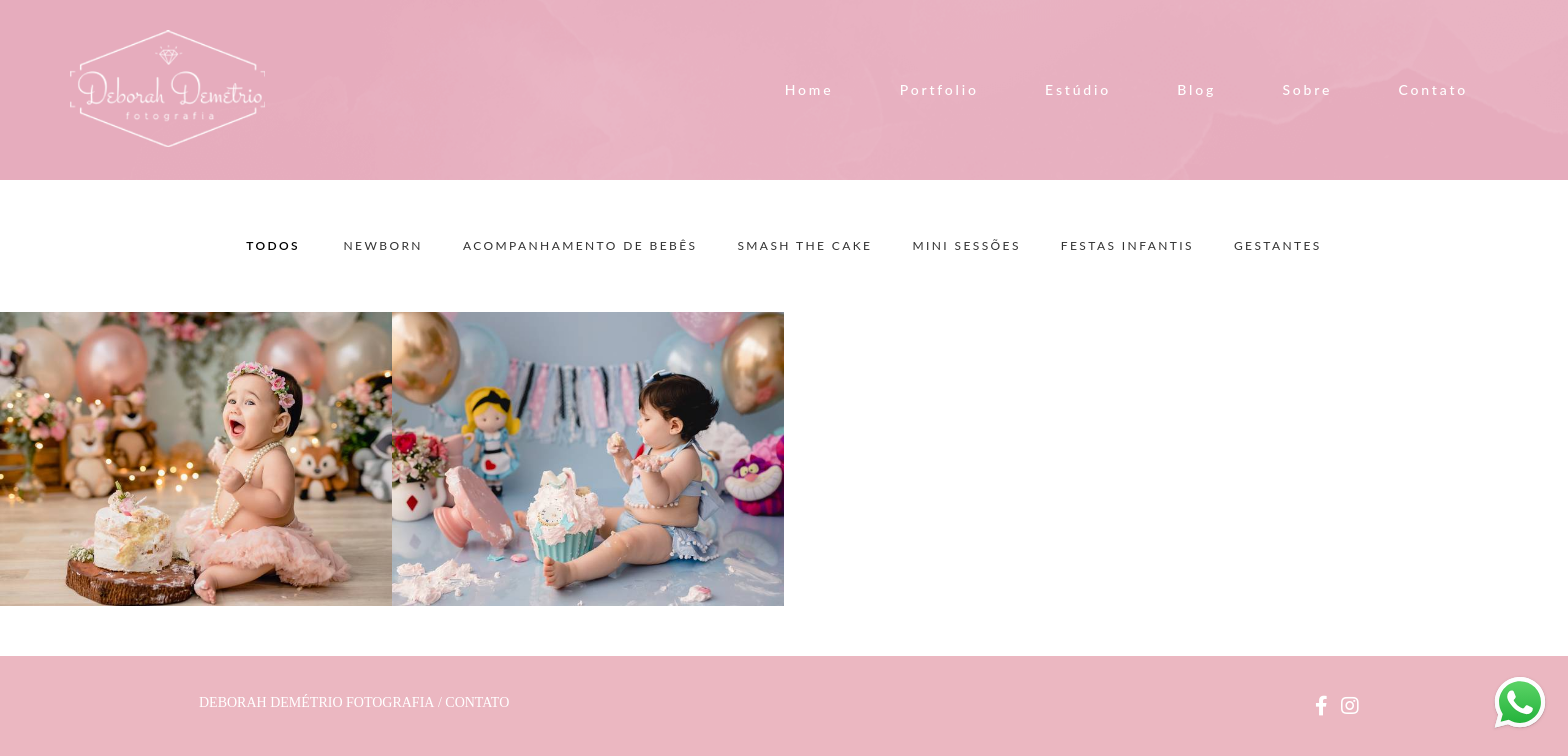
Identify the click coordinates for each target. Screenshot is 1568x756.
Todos (273, 246)
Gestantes (1278, 246)
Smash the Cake (804, 246)
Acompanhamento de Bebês (580, 246)
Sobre (1307, 89)
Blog (1196, 89)
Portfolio (939, 89)
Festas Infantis (1127, 246)
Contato (1433, 89)
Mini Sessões (966, 246)
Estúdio (1078, 89)
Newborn (383, 246)
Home (809, 89)
